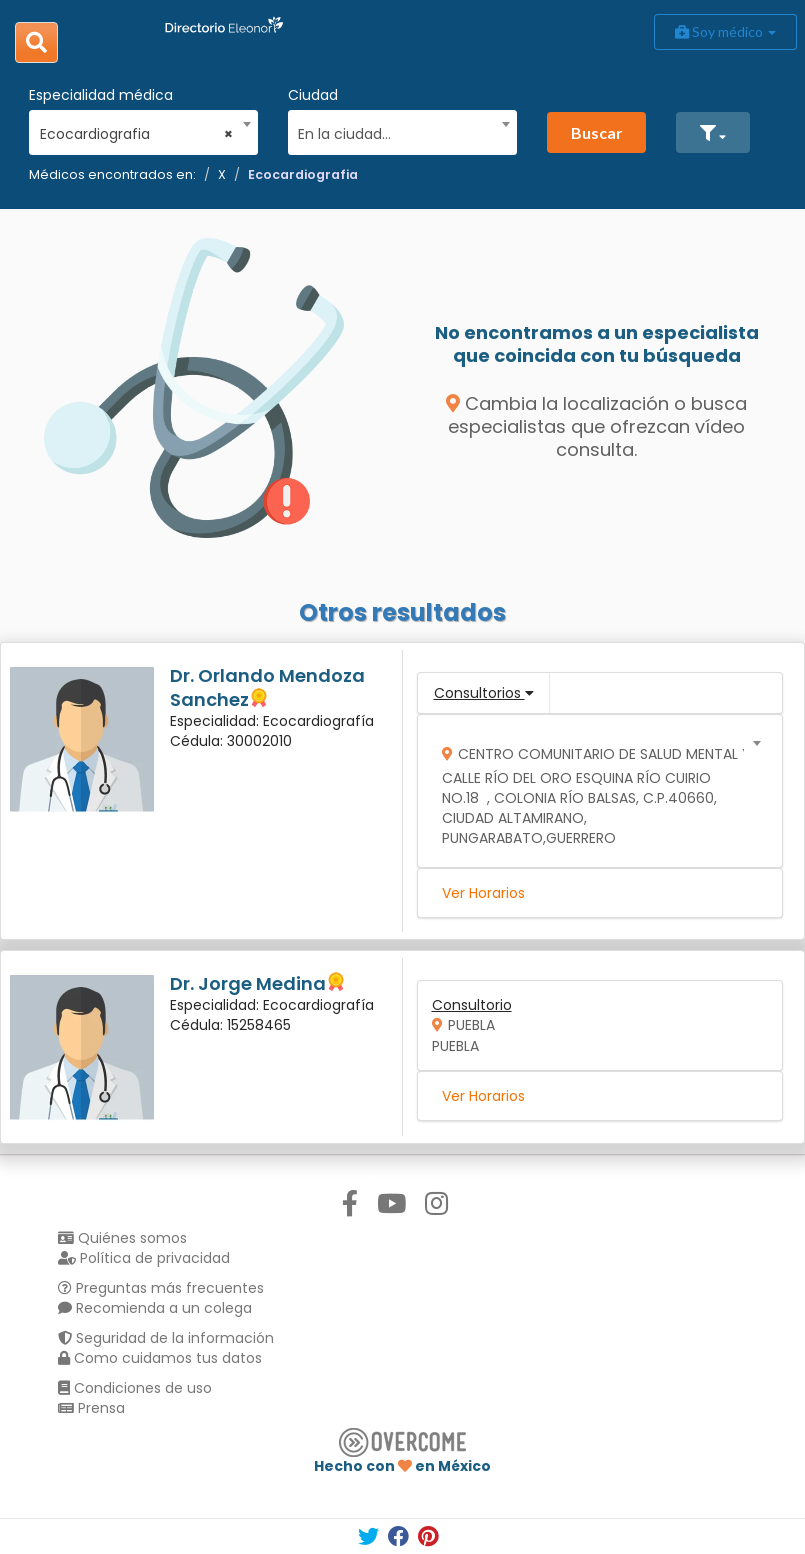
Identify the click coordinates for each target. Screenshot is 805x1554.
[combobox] (137, 129)
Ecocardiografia (303, 174)
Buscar (597, 132)
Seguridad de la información (166, 1338)
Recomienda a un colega (155, 1308)
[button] (713, 132)
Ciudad (313, 95)
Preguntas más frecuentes (161, 1288)
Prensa (91, 1408)
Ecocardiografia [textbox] (137, 134)
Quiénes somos (122, 1238)
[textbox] (395, 131)
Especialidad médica (101, 95)
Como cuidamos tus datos (160, 1358)
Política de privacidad (144, 1258)
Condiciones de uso (135, 1388)
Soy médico (725, 31)
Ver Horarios (483, 893)
